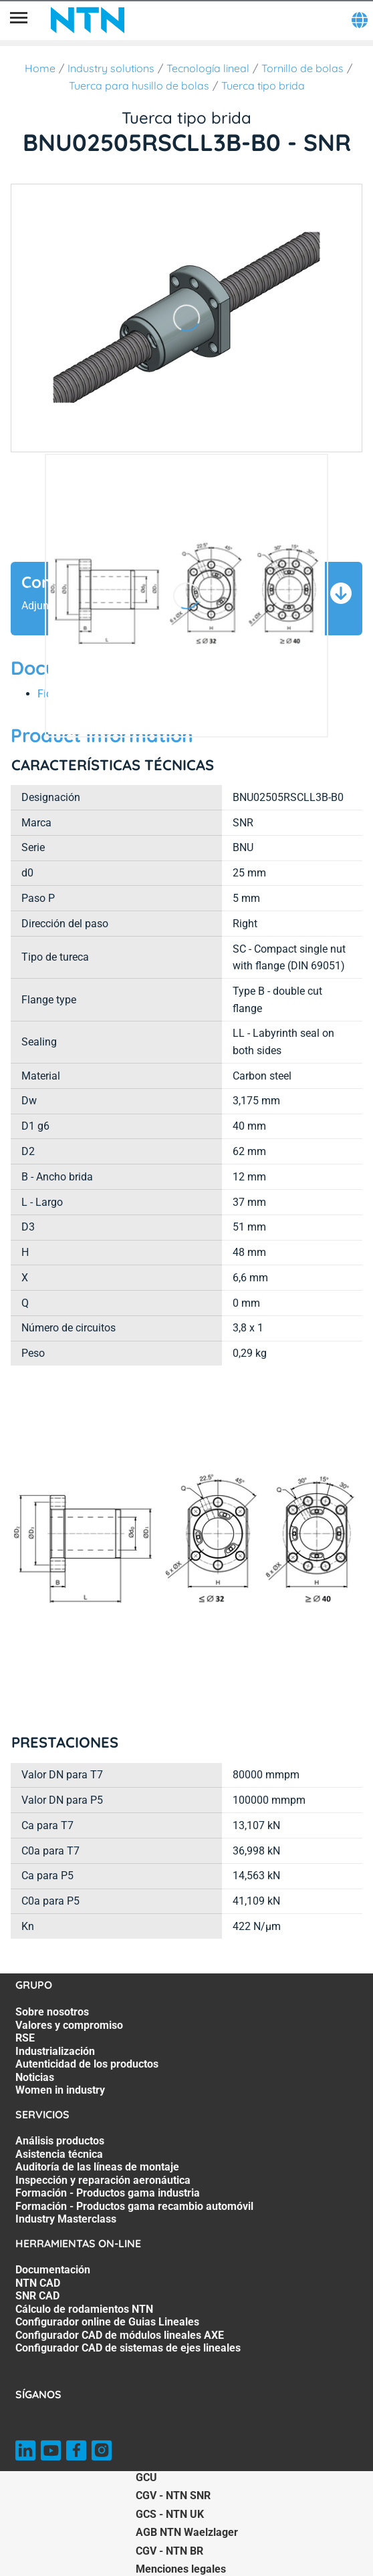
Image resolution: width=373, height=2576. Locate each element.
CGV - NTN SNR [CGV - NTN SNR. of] (173, 2495)
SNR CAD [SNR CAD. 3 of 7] (37, 2295)
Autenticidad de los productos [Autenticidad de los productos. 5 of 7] (86, 2064)
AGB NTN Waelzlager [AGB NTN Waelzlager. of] (187, 2532)
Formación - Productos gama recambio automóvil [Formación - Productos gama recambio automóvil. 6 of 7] (134, 2206)
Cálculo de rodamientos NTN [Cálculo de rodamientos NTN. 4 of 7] (84, 2309)
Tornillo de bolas (302, 68)
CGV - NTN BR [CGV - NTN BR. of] (169, 2551)
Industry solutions (111, 68)
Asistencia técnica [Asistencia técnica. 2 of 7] (59, 2154)
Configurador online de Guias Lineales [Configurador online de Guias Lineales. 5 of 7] (107, 2321)
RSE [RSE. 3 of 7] (25, 2038)
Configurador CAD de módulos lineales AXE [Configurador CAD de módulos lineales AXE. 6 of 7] (119, 2335)
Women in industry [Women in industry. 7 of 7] (60, 2090)
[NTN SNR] (87, 20)
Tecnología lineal (207, 68)
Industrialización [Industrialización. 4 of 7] (55, 2051)
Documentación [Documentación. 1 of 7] (52, 2269)
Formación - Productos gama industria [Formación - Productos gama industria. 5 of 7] (107, 2193)
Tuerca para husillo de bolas (139, 85)
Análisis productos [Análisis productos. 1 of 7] (59, 2140)
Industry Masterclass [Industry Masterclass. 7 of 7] (65, 2219)
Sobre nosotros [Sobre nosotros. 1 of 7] (52, 2011)
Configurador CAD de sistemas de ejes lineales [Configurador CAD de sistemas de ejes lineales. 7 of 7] (128, 2348)
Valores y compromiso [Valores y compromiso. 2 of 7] (69, 2025)
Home (40, 68)
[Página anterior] (27, 595)
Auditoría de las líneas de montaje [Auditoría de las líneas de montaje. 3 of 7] (97, 2166)
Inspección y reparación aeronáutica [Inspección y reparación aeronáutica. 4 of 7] (103, 2180)
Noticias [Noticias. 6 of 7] (34, 2077)
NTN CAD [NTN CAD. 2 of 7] (37, 2283)
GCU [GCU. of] (146, 2477)
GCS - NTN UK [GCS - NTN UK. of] (170, 2514)
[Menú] (18, 20)
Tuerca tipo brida (263, 85)
